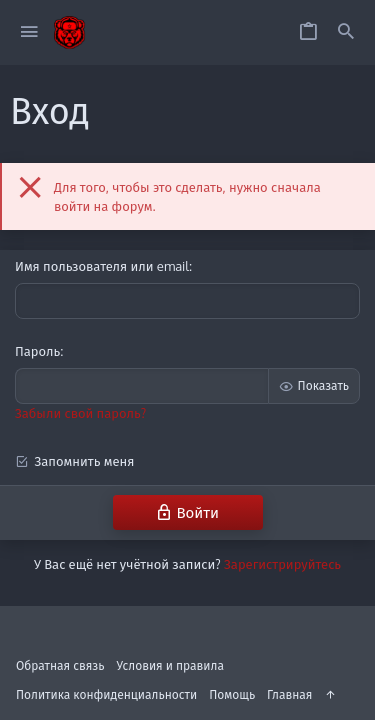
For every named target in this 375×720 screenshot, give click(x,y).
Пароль (37, 351)
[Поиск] (346, 32)
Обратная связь (60, 665)
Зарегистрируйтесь (282, 564)
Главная (289, 694)
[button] (29, 32)
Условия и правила (170, 665)
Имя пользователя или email (102, 266)
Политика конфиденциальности (106, 694)
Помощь (232, 694)
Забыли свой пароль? (80, 413)
